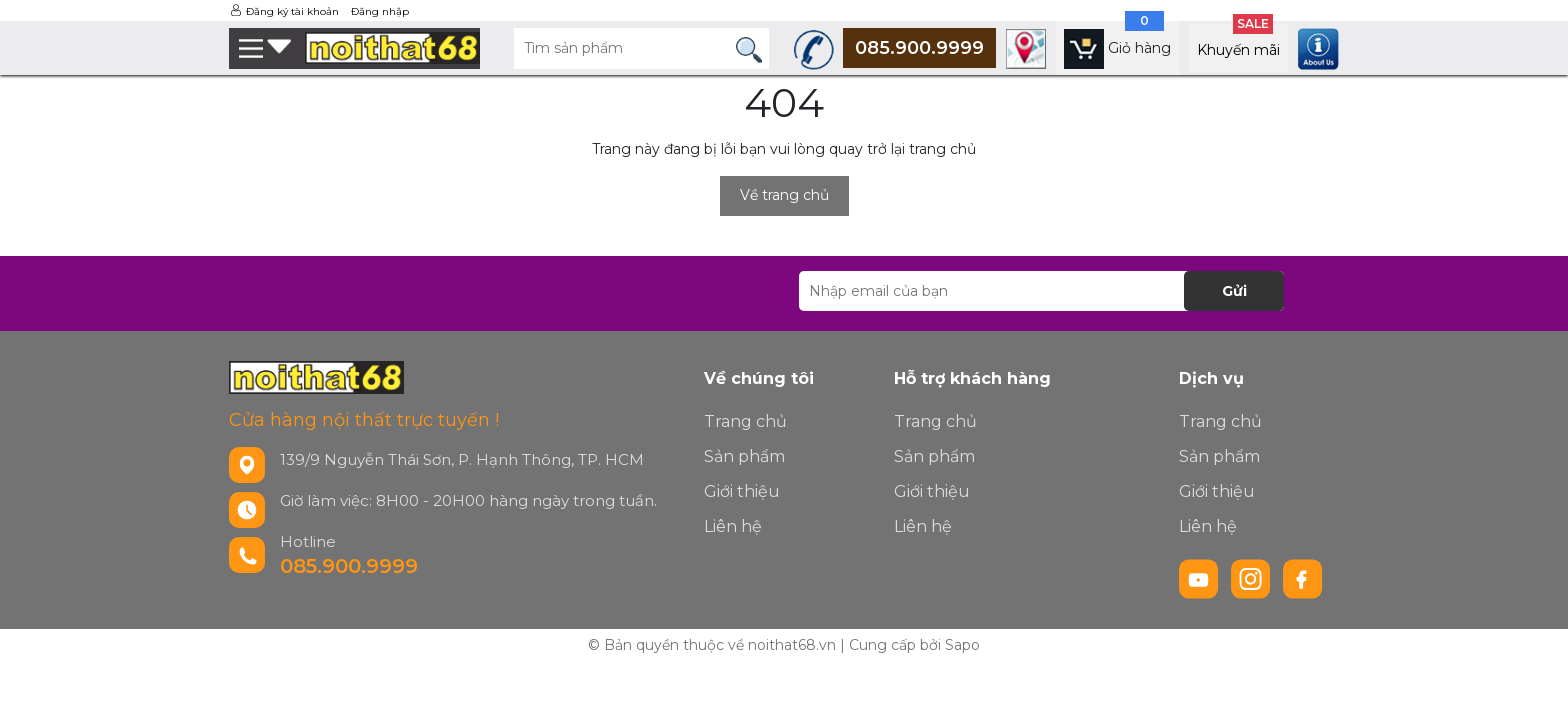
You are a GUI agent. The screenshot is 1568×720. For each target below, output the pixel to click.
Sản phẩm (744, 456)
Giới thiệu (742, 491)
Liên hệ (733, 526)
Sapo (962, 645)
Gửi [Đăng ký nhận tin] (1234, 291)
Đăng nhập (380, 11)
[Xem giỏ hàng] (1117, 48)
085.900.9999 (349, 566)
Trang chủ (745, 421)
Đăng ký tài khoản (292, 11)
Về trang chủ (784, 195)
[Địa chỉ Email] (1041, 291)
